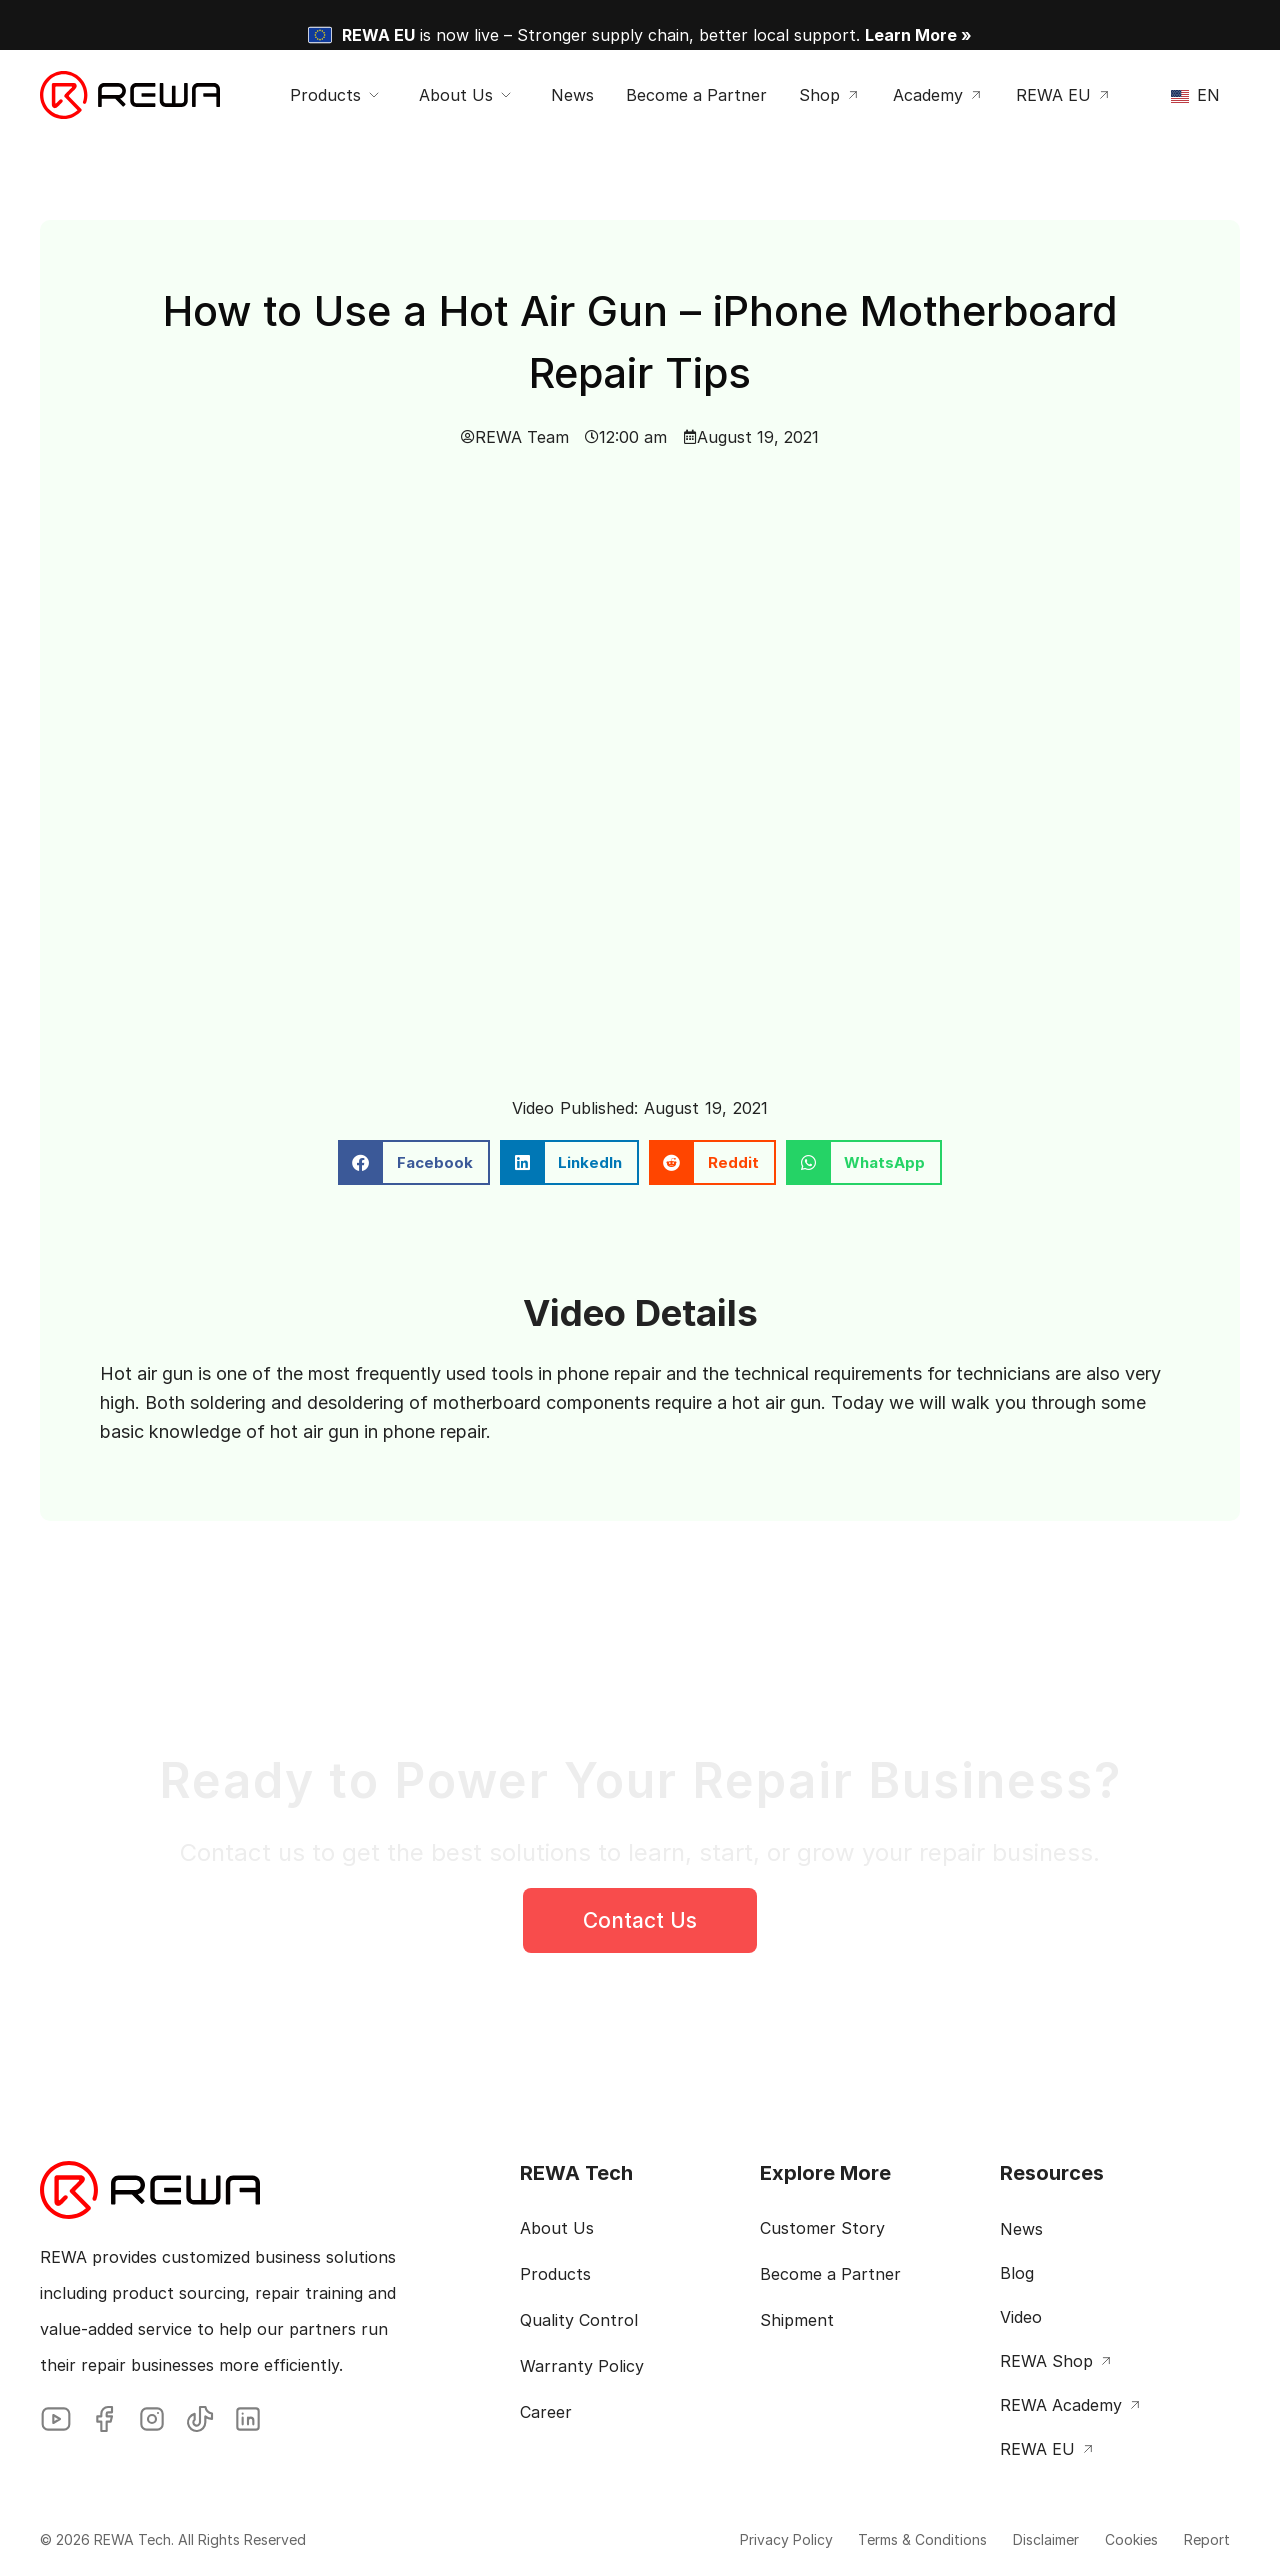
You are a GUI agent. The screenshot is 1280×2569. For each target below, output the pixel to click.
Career (546, 2412)
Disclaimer (1008, 2539)
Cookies (1107, 2539)
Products (555, 2274)
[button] (414, 1162)
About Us (557, 2228)
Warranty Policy (582, 2366)
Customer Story (822, 2228)
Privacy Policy (719, 2539)
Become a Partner (830, 2274)
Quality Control (579, 2320)
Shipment (797, 2320)
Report (1197, 2539)
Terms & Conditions (870, 2539)
